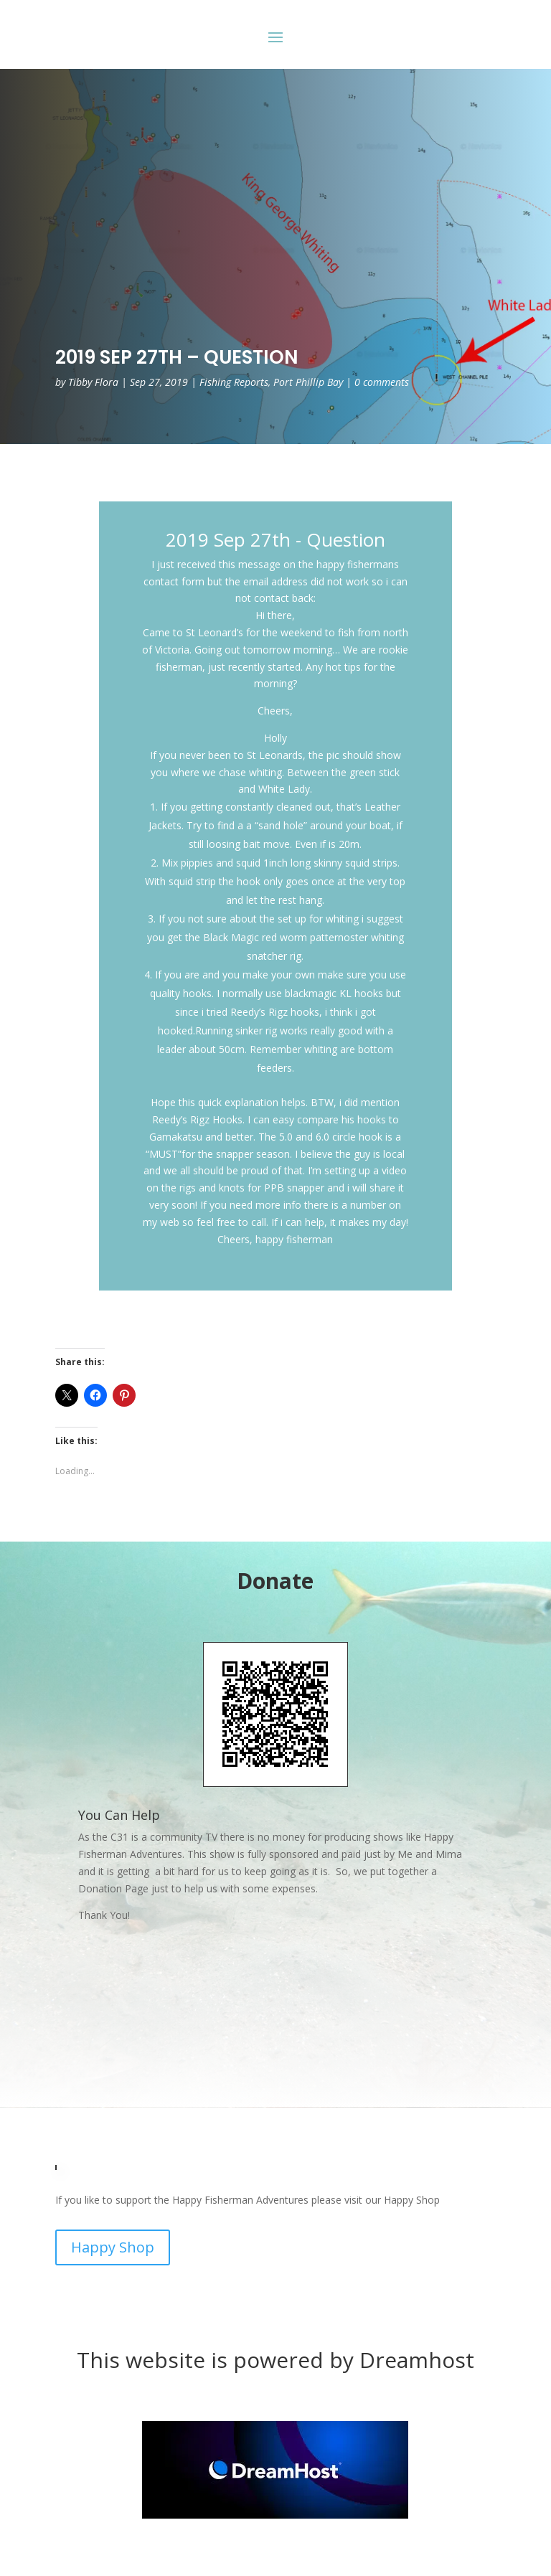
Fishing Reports (233, 382)
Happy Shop (112, 2247)
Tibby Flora (93, 382)
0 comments (381, 382)
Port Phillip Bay (308, 382)
